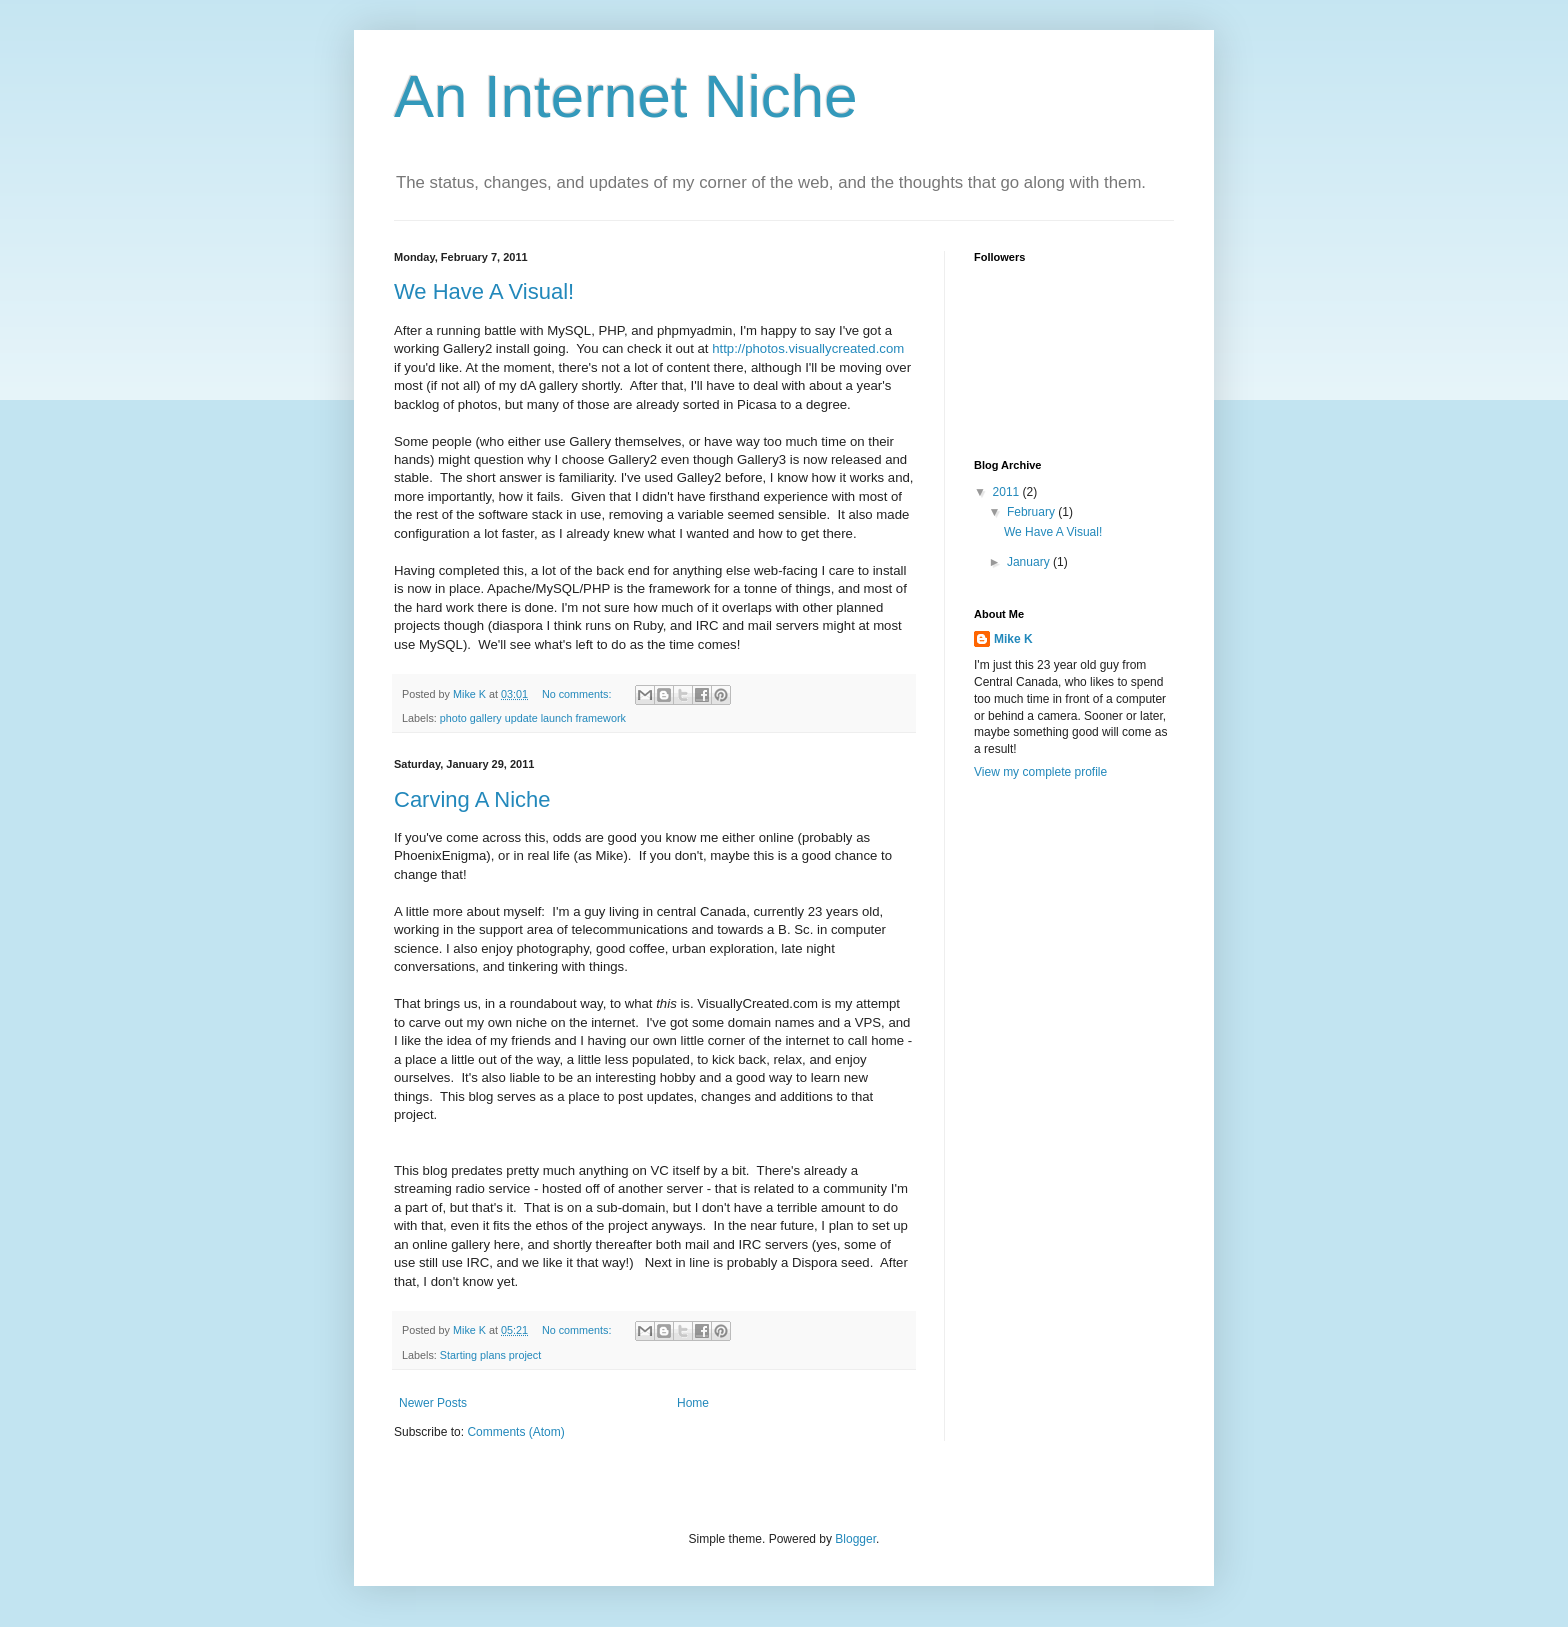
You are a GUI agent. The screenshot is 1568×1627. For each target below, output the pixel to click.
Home (693, 1403)
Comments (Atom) (515, 1432)
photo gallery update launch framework (533, 718)
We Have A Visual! (484, 291)
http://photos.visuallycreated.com (808, 348)
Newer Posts (433, 1403)
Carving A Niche (472, 799)
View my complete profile (1040, 772)
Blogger (855, 1539)
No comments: (578, 694)
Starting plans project (490, 1355)
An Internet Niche (626, 96)
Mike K (1013, 639)
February (1032, 512)
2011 (1008, 492)
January (1030, 562)
